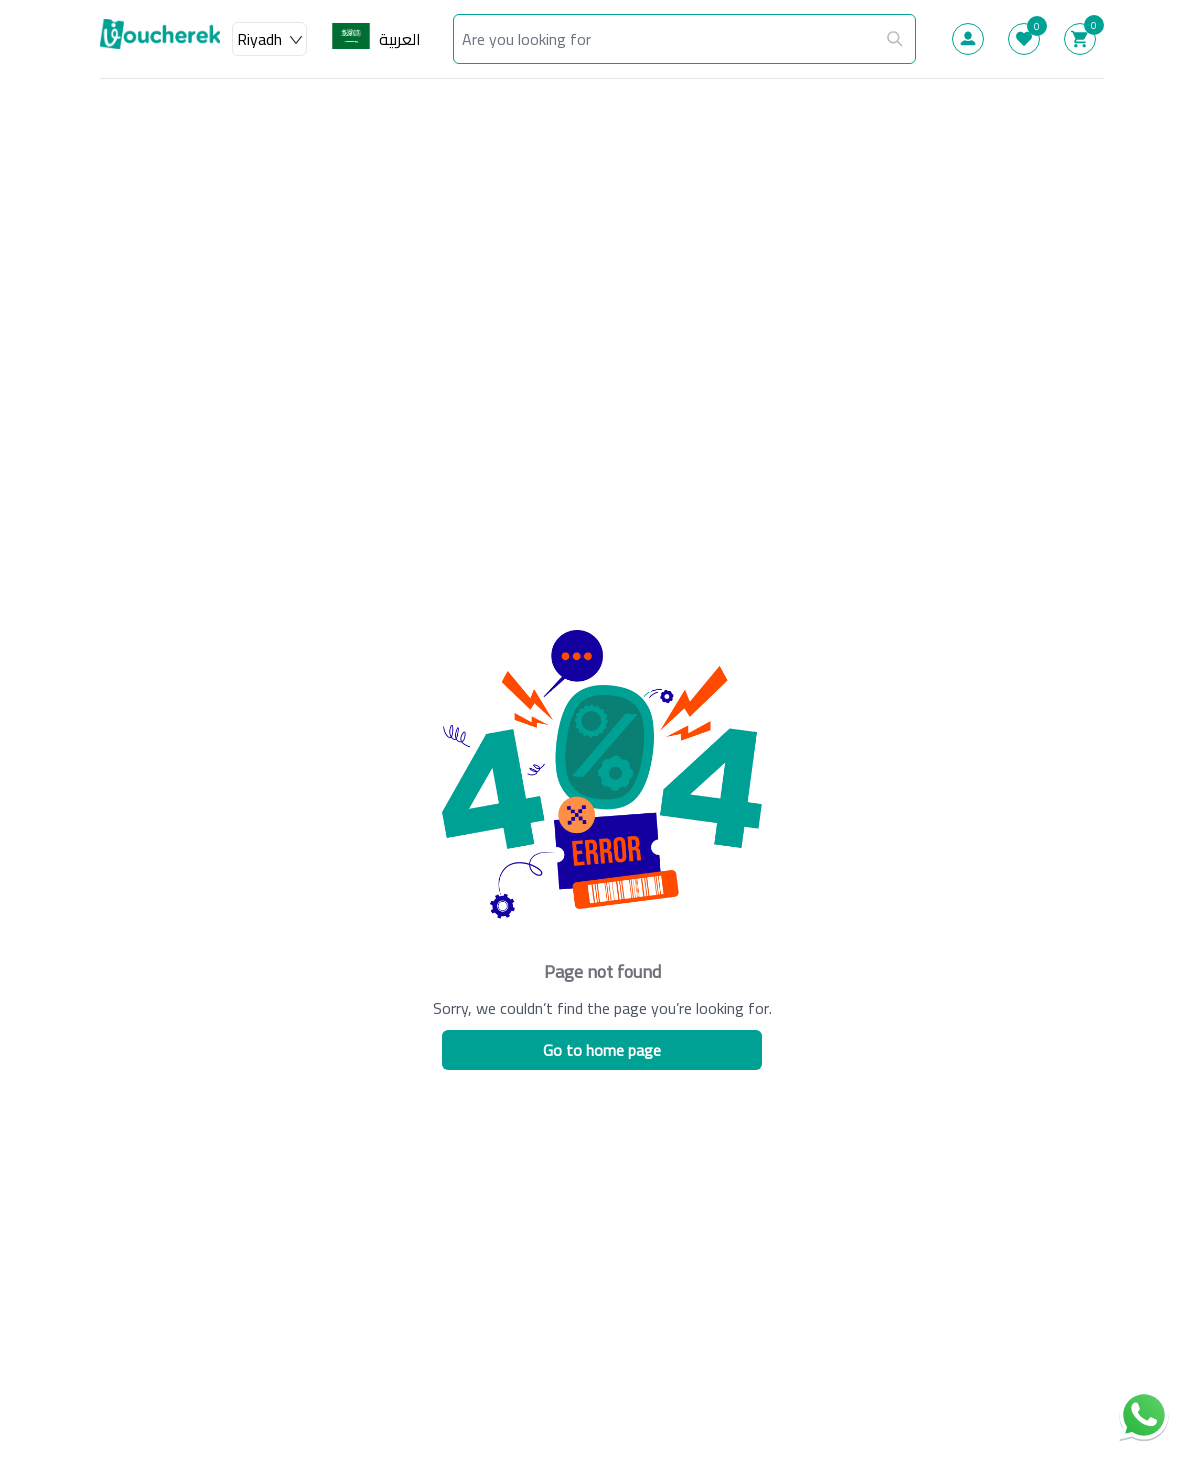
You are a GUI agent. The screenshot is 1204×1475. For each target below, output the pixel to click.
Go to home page (602, 1050)
